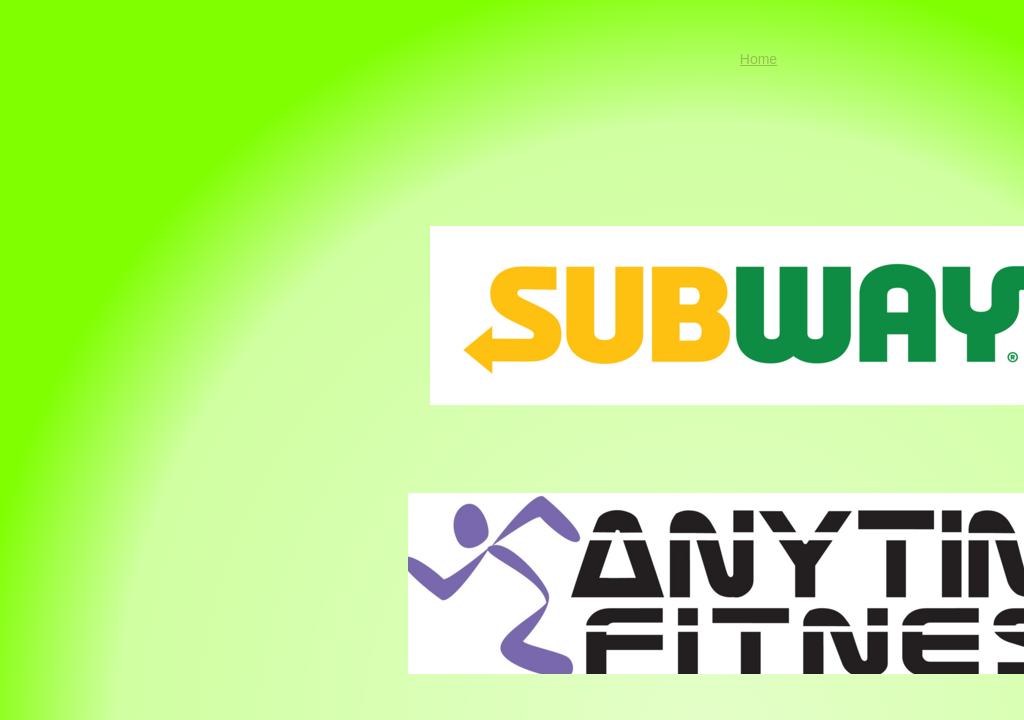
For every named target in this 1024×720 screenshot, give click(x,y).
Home (758, 59)
